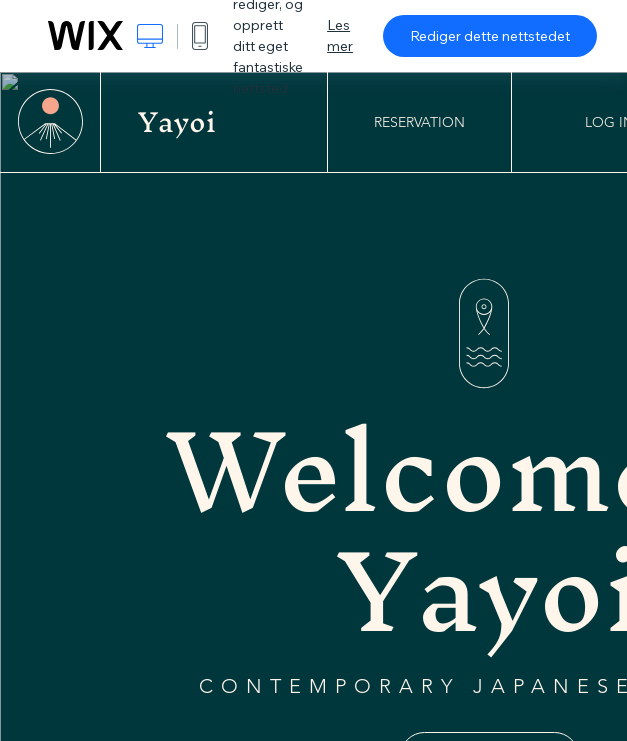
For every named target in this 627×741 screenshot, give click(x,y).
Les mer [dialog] (340, 35)
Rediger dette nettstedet (490, 36)
